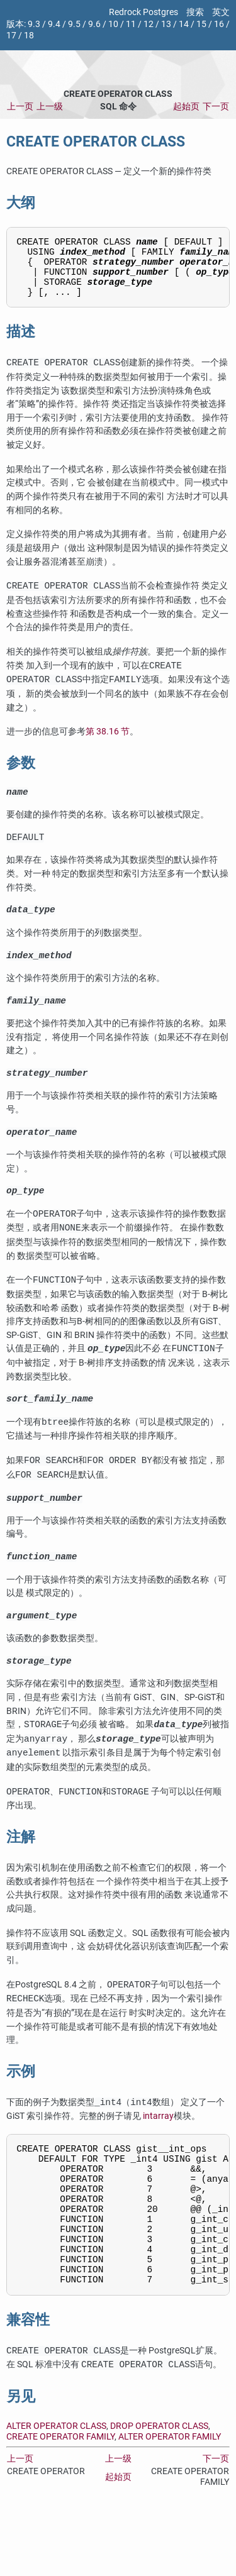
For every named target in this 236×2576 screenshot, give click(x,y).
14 (184, 24)
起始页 (186, 106)
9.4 (54, 24)
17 (11, 35)
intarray (158, 2152)
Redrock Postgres (143, 12)
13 (166, 24)
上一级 (50, 106)
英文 (221, 12)
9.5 (74, 24)
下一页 (216, 106)
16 (219, 24)
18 (29, 35)
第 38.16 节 (108, 743)
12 (148, 24)
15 (201, 24)
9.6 (94, 24)
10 (113, 24)
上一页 (20, 106)
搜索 (195, 12)
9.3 (34, 24)
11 (131, 24)
